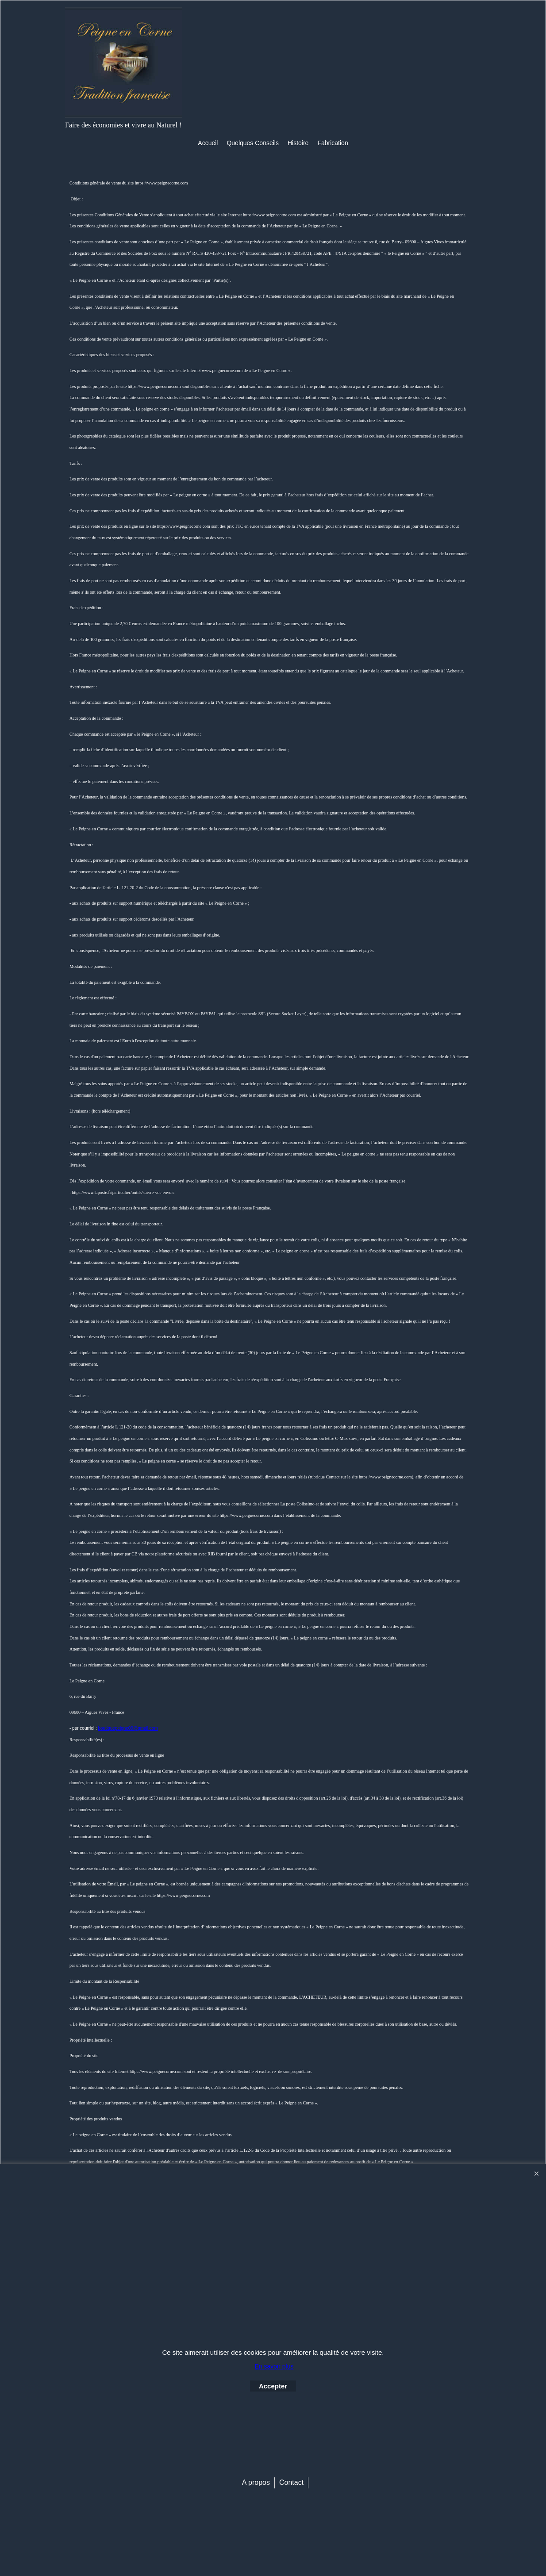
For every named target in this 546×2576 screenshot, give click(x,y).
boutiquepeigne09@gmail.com (128, 1728)
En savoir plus (274, 2366)
